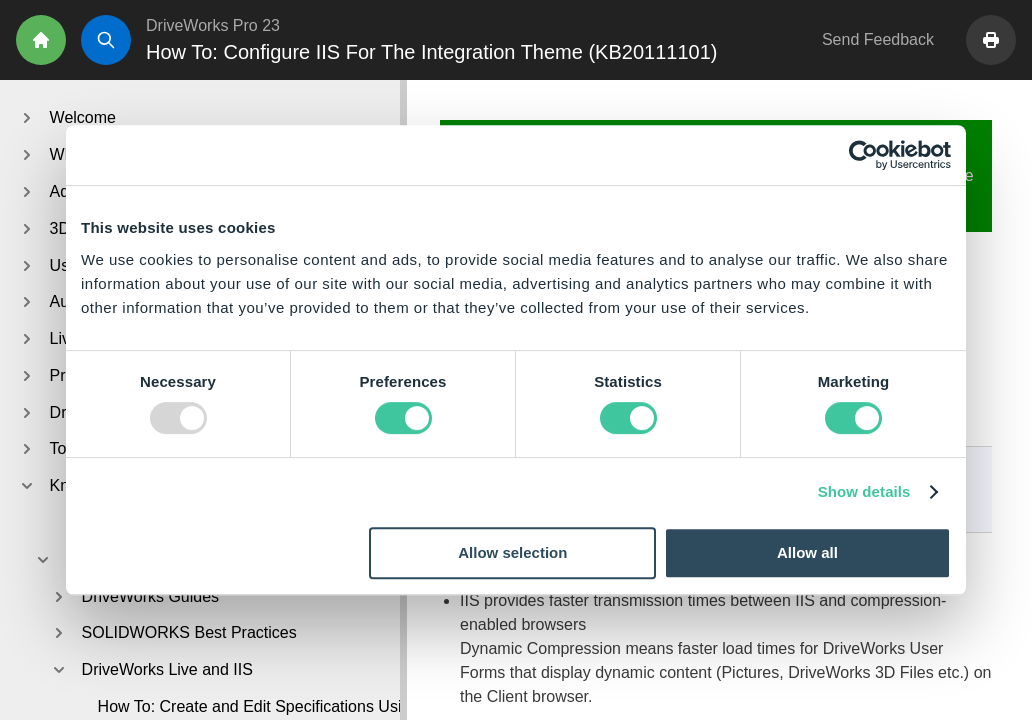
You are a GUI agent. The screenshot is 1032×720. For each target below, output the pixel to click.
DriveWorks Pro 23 (213, 25)
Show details (864, 491)
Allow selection (512, 552)
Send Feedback (878, 39)
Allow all (807, 552)
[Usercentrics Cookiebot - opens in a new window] (863, 155)
